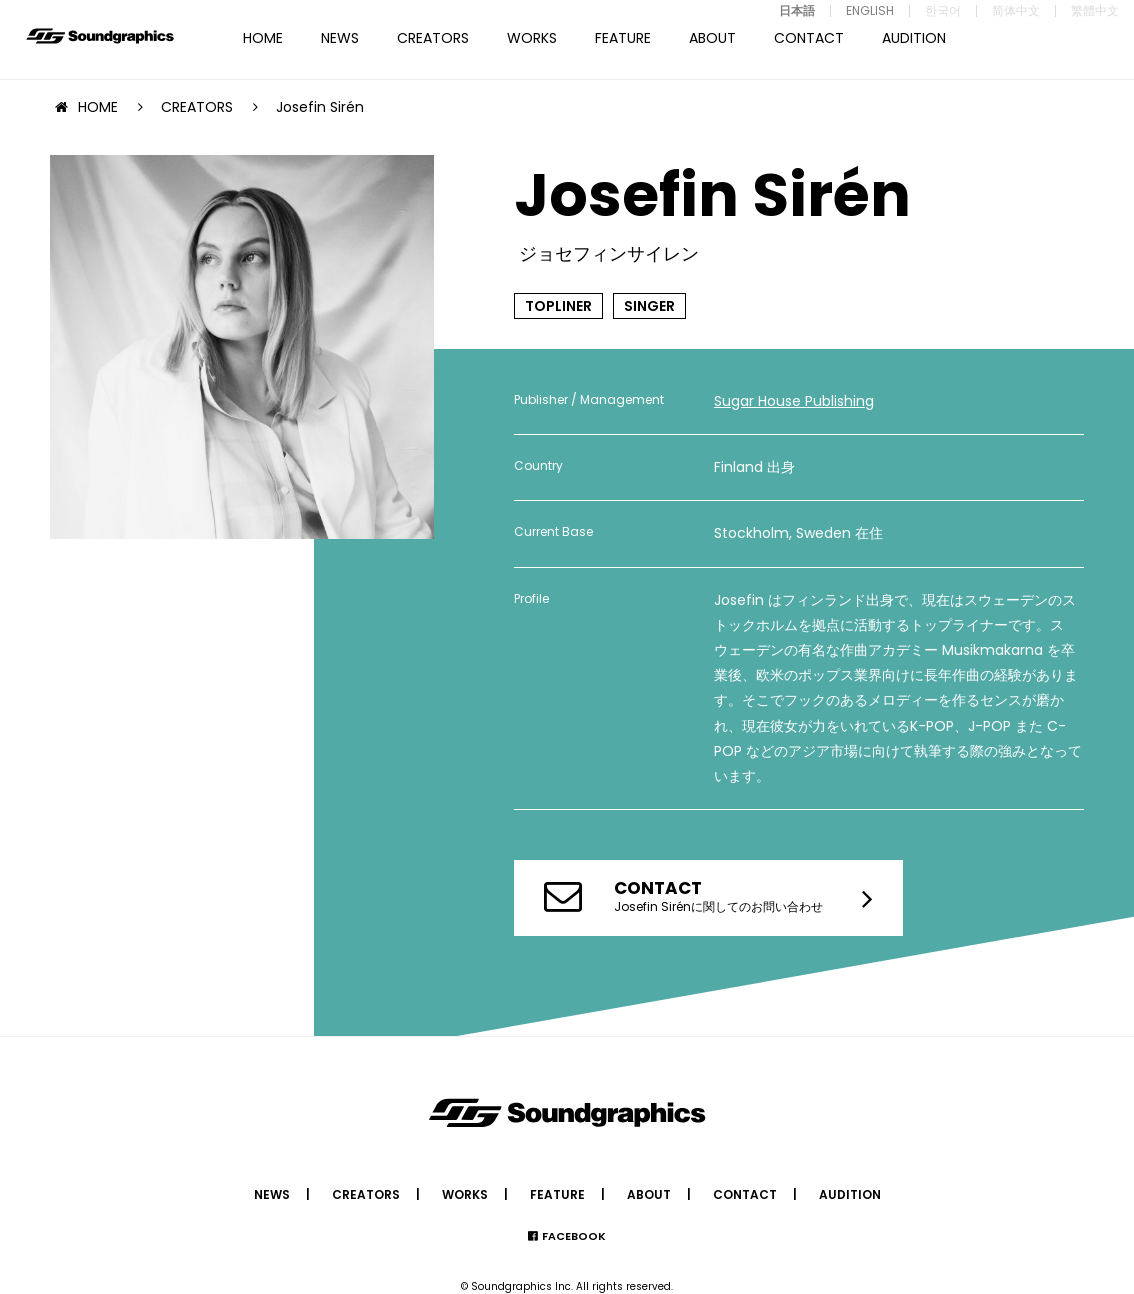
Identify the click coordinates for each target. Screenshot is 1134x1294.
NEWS (340, 38)
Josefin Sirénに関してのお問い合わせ (718, 895)
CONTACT (809, 38)
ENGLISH (870, 10)
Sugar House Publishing (794, 401)
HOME (263, 38)
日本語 (797, 10)
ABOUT (712, 38)
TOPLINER (558, 306)
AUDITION (914, 38)
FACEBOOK (574, 1236)
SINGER (649, 306)
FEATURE (623, 38)
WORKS (532, 38)
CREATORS (433, 38)
